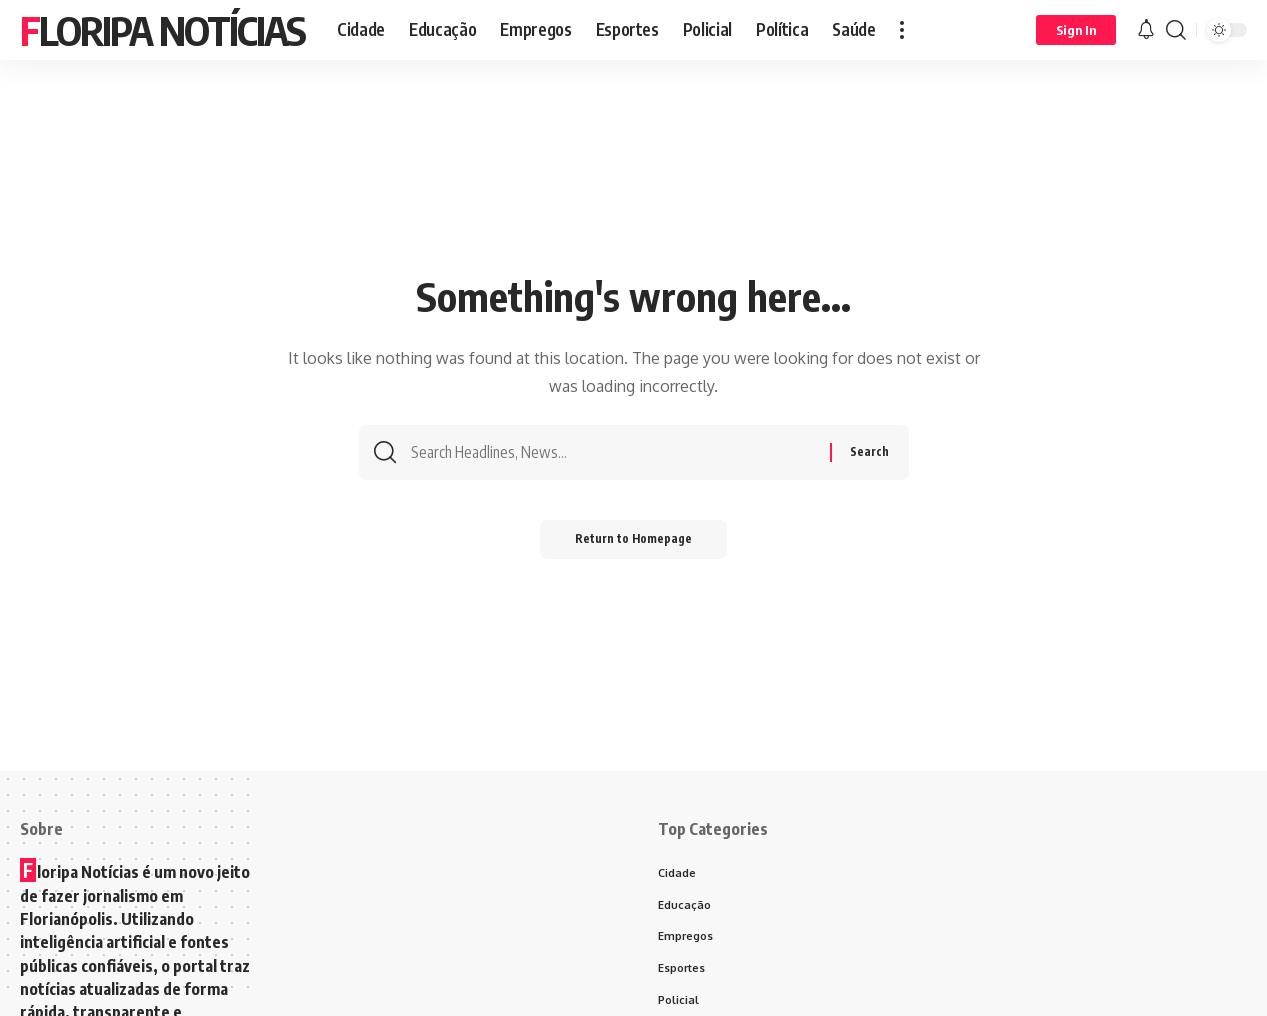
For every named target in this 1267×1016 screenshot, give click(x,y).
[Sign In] (1076, 30)
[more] (902, 30)
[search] (1176, 30)
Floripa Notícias (162, 30)
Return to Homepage (633, 544)
